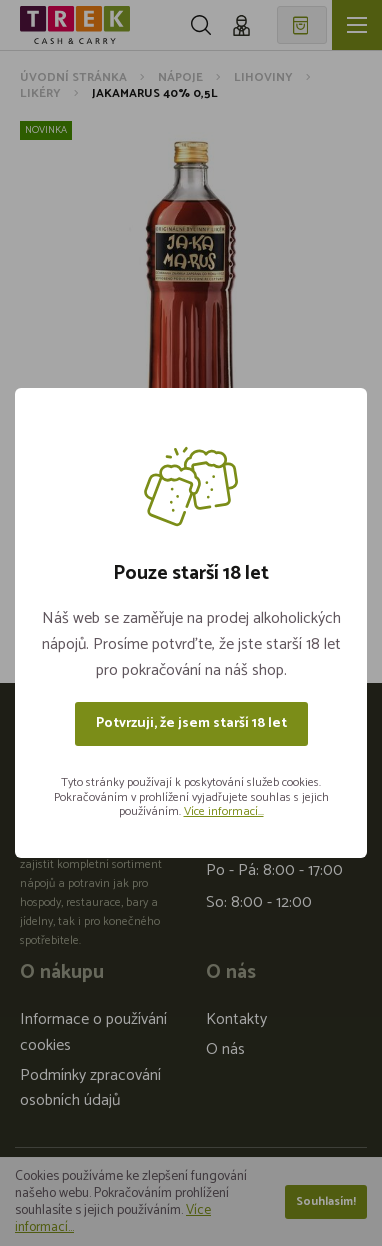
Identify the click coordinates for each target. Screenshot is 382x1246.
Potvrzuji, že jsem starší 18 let (191, 723)
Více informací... (224, 811)
